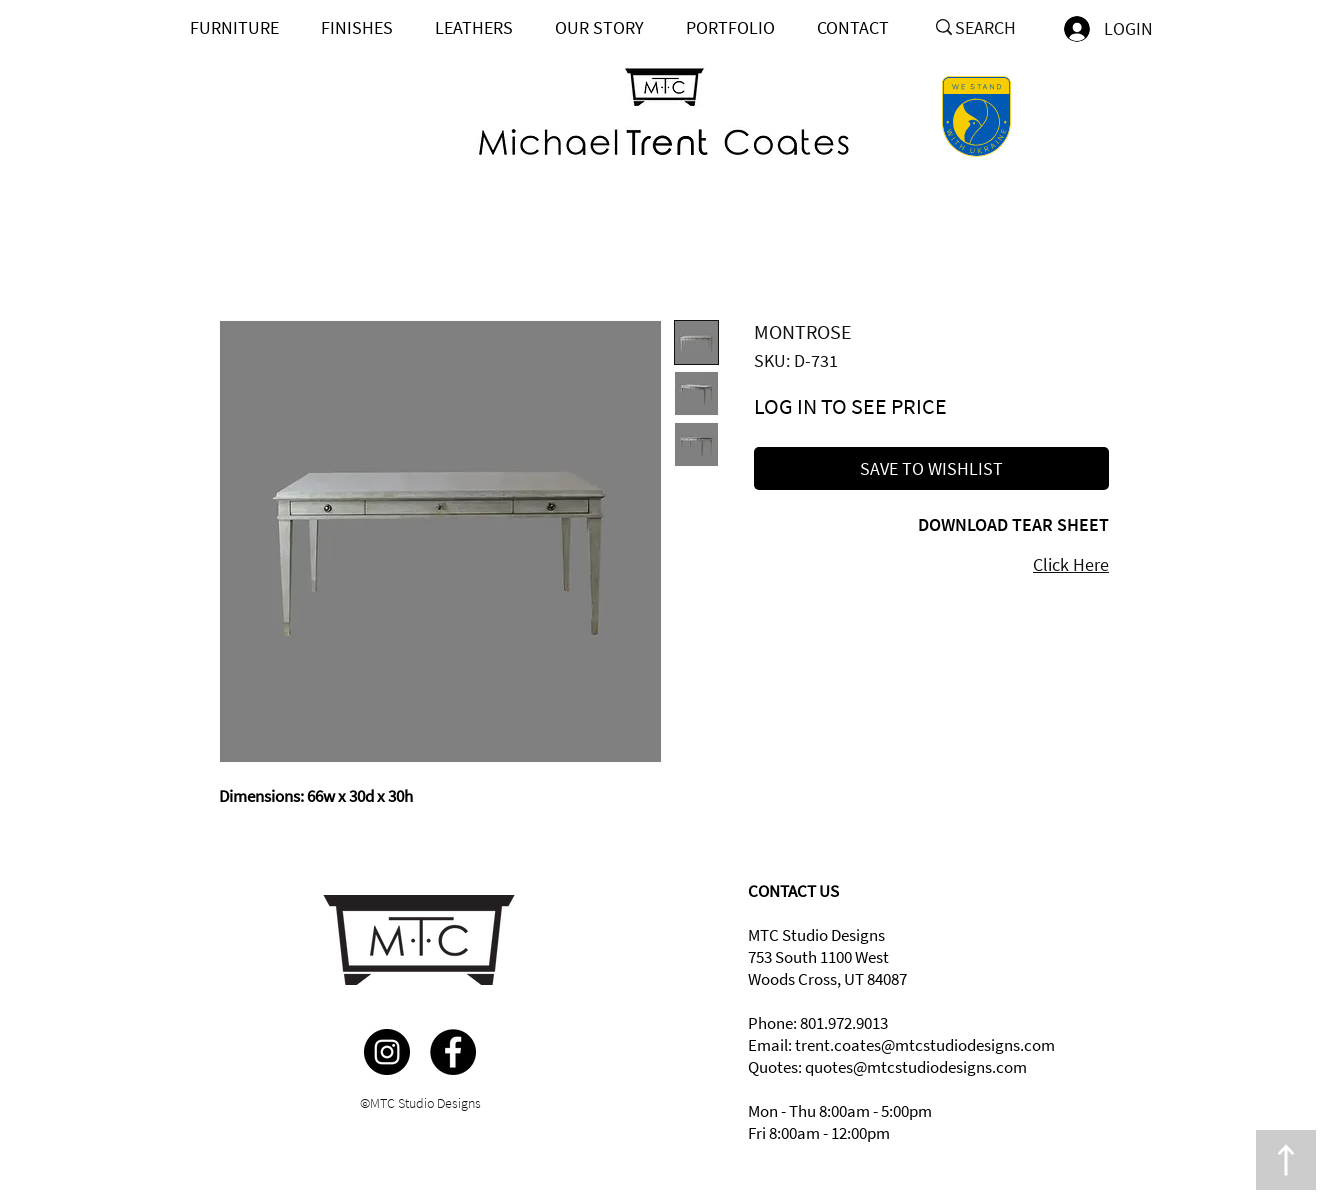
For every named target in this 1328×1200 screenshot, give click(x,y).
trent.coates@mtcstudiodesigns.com (925, 1045)
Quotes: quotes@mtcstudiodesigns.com (887, 1067)
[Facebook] (453, 1052)
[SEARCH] (993, 27)
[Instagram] (387, 1052)
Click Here (1071, 564)
